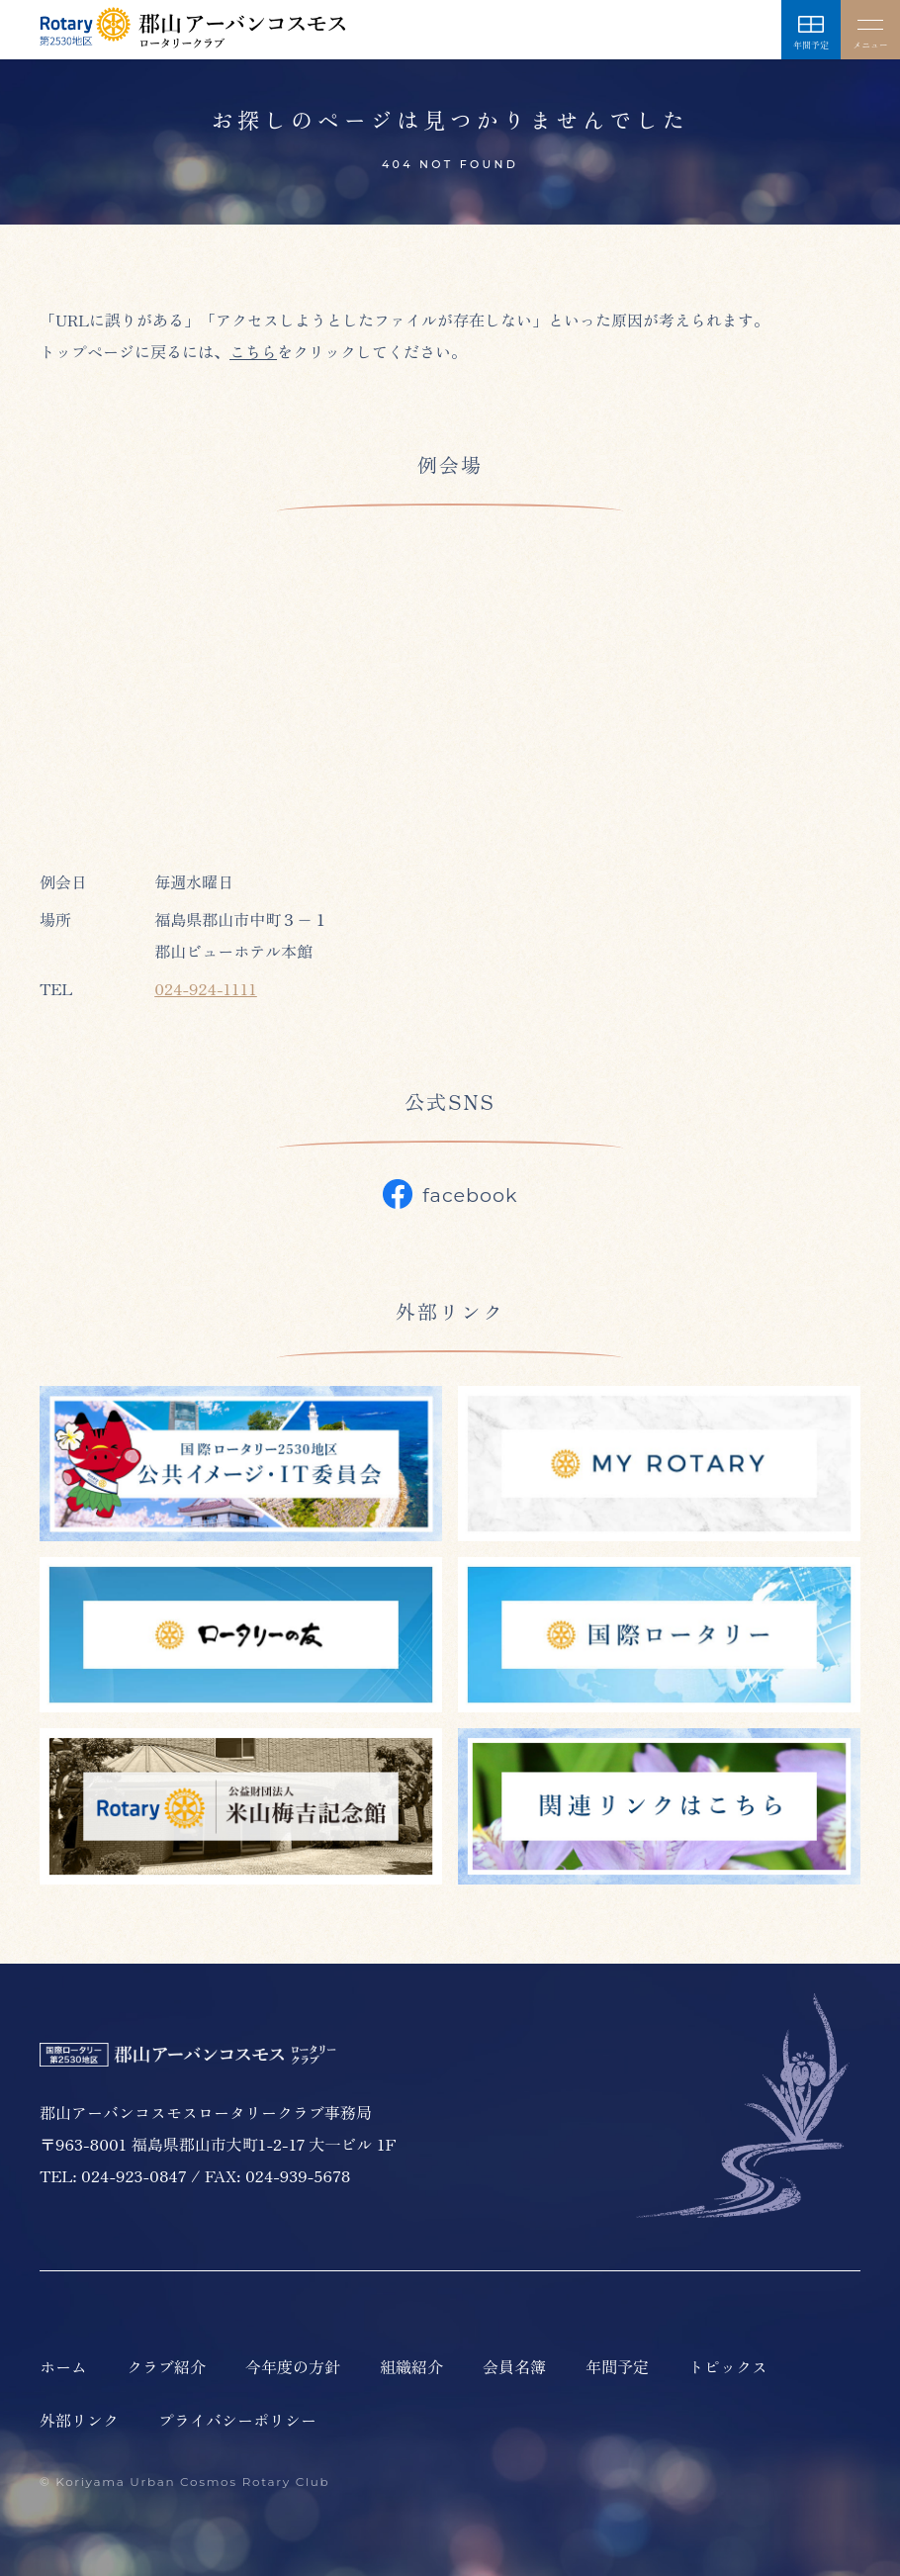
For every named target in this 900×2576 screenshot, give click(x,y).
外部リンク (79, 2420)
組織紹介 (411, 2366)
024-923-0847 (134, 2175)
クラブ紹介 (166, 2366)
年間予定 (617, 2366)
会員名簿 (514, 2366)
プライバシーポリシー (237, 2420)
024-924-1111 (205, 988)
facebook (450, 1194)
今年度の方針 (292, 2366)
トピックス (727, 2366)
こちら (253, 351)
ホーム (63, 2366)
